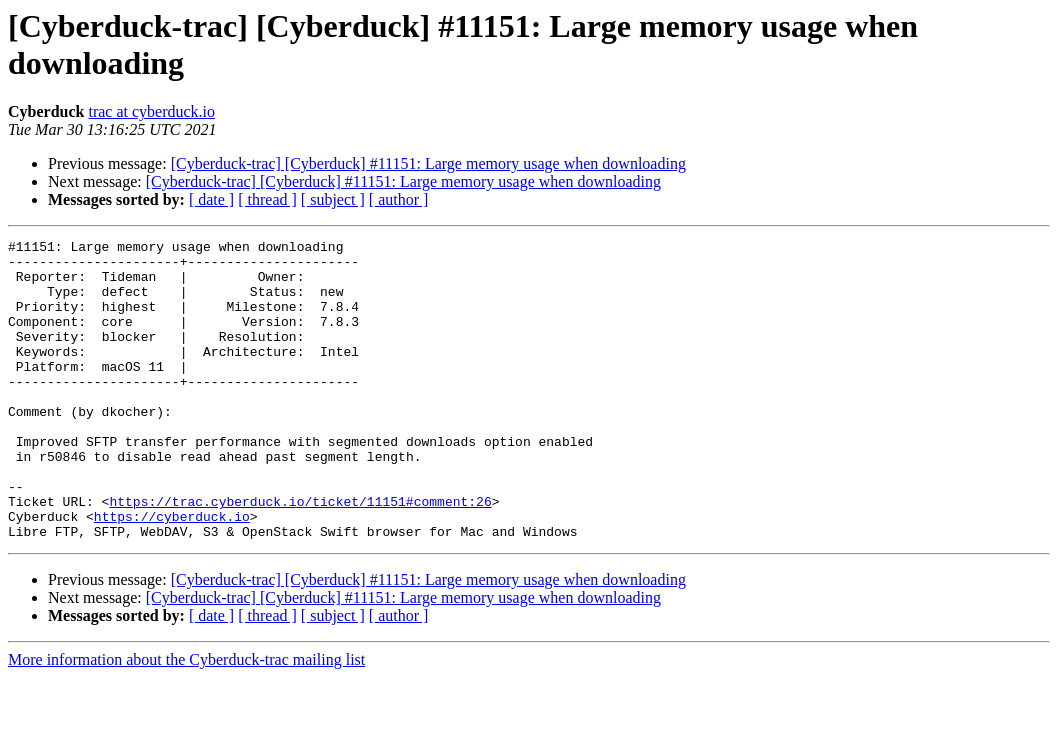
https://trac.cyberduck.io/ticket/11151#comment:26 (300, 555)
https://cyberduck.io (172, 573)
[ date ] (211, 199)
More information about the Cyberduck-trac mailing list (186, 719)
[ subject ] (333, 199)
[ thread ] (267, 199)
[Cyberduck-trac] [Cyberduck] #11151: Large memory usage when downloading (428, 163)
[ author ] (399, 199)
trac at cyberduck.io (151, 111)
